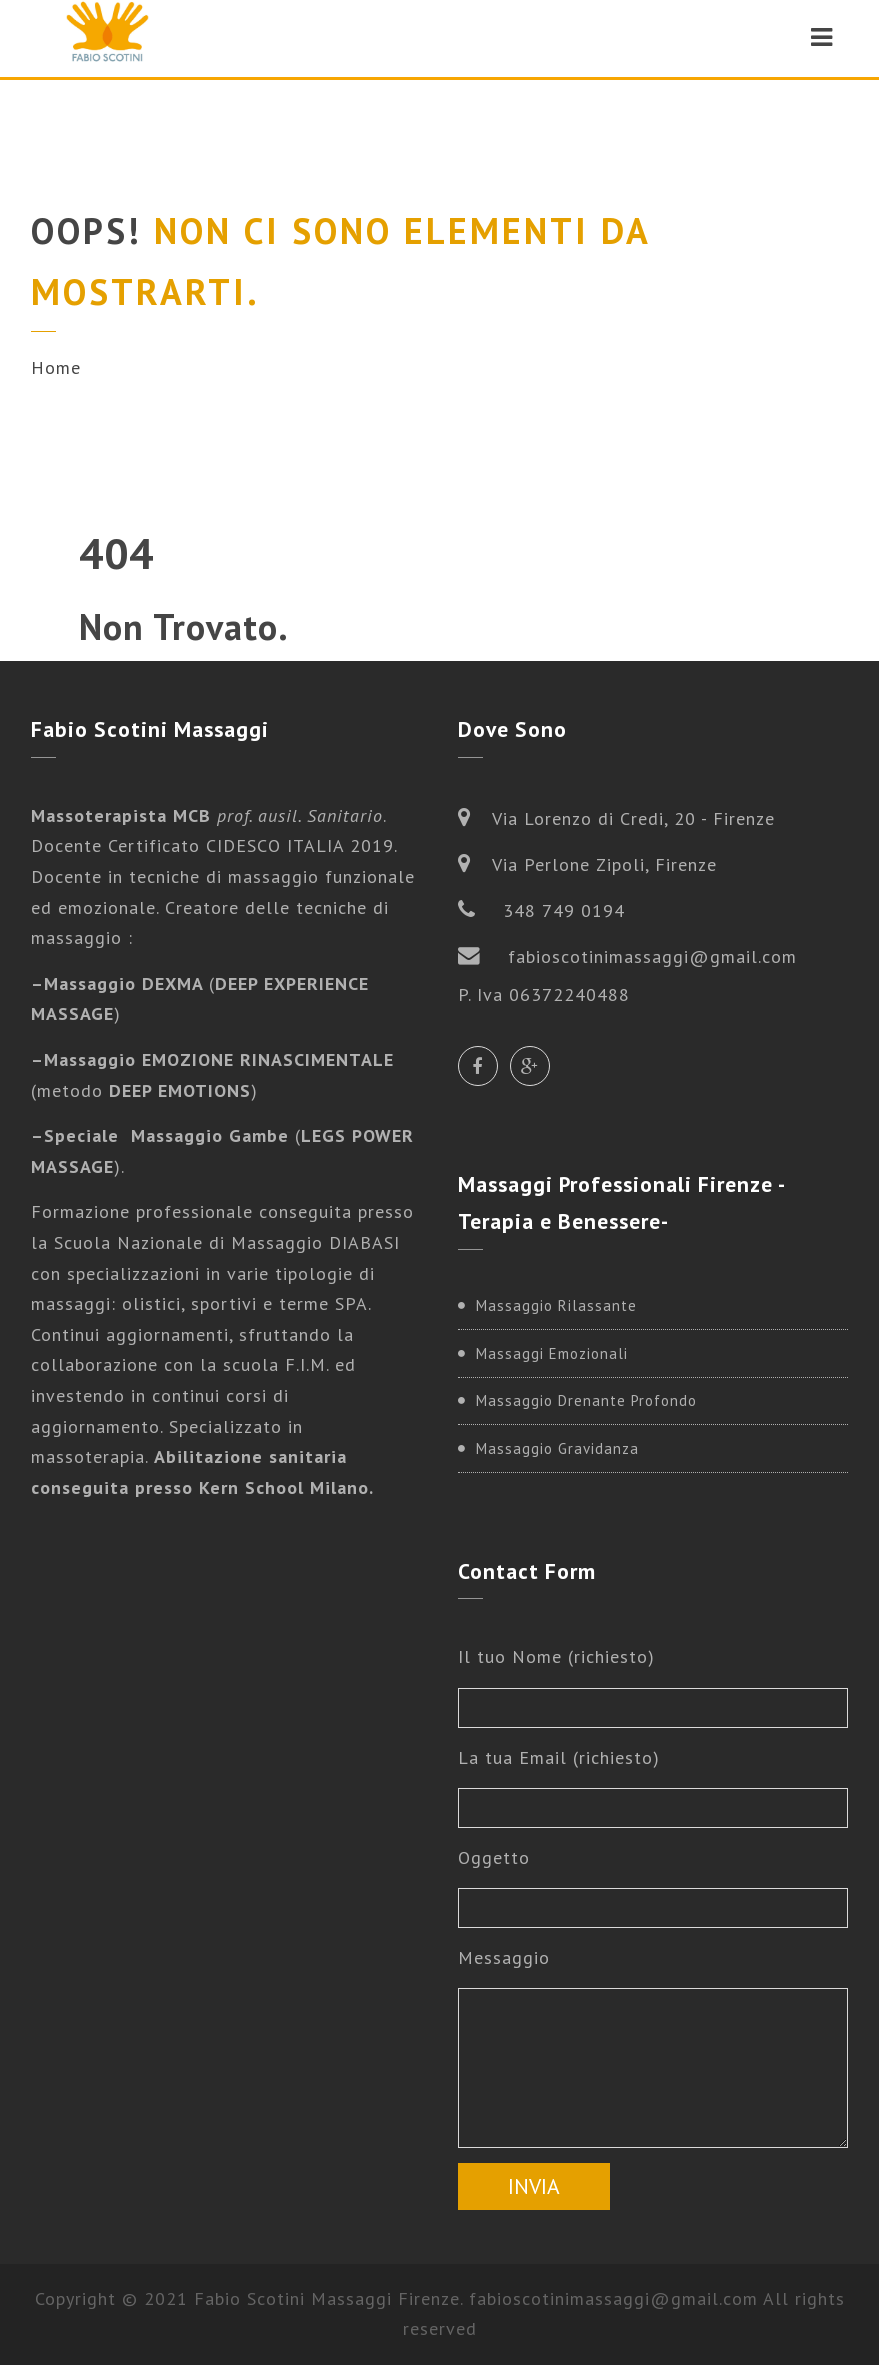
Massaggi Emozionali (552, 1353)
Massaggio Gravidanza (557, 1448)
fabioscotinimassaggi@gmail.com (613, 2298)
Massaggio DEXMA (126, 983)
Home (56, 367)
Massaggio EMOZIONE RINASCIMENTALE (219, 1059)
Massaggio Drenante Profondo (586, 1400)
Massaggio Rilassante (556, 1305)
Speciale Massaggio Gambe (166, 1135)
